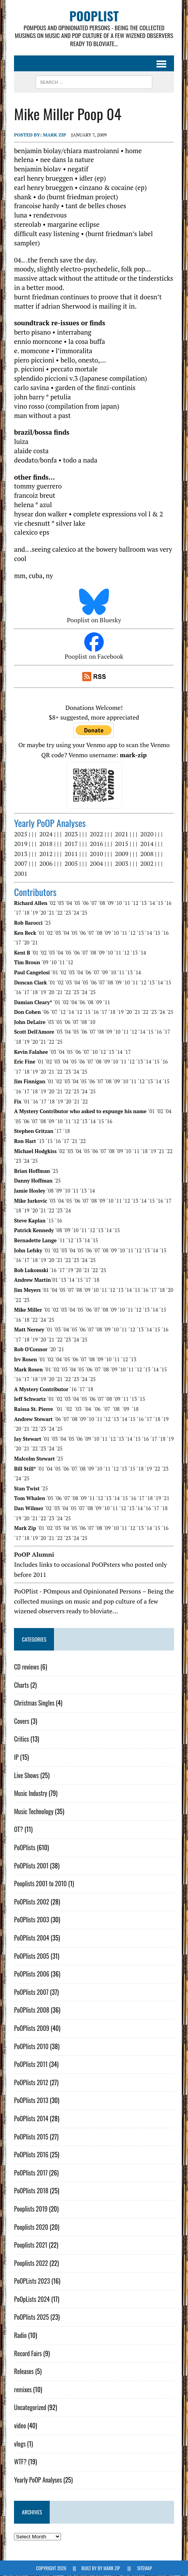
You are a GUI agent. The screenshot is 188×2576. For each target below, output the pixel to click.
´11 (126, 903)
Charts (21, 1685)
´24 (75, 913)
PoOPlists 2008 (31, 2010)
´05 (76, 903)
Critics (21, 1739)
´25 (83, 913)
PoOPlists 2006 (31, 1974)
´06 (85, 903)
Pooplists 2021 (30, 2245)
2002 (146, 864)
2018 (45, 844)
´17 (17, 913)
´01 (40, 933)
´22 (59, 913)
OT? (18, 1829)
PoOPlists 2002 (31, 1902)
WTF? (20, 2462)
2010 (96, 854)
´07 (93, 903)
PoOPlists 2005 (31, 1956)
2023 (71, 834)
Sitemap (144, 2568)
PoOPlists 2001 (31, 1866)
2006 (45, 864)
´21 (50, 913)
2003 (121, 864)
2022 (96, 834)
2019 (20, 844)
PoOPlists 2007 (31, 1992)
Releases (24, 2371)
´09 (109, 903)
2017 (71, 844)
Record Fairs (28, 2353)
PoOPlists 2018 (31, 2191)
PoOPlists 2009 (31, 2028)
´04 (68, 903)
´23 (67, 913)
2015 (121, 844)
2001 (20, 874)
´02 (52, 903)
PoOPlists (24, 1848)
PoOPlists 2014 (31, 2119)
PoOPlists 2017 (30, 2173)
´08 (101, 903)
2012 (45, 854)
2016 (96, 844)
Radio (20, 2335)
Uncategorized (30, 2407)
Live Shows (26, 1775)
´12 (134, 903)
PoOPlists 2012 (31, 2082)
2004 (96, 864)
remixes (22, 2390)
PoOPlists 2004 (31, 1938)
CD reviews (26, 1667)
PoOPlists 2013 (31, 2100)
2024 (45, 834)
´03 (60, 903)
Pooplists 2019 (30, 2209)
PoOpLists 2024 (32, 2299)
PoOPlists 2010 (31, 2046)
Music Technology (33, 1811)
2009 (121, 854)
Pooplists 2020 (31, 2227)
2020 (146, 834)
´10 (118, 903)
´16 (167, 903)
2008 (146, 854)
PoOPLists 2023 (32, 2281)
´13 (142, 903)
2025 (20, 834)
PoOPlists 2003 (31, 1920)
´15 (159, 903)
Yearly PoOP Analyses (38, 2480)
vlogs (20, 2444)
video (20, 2426)
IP (16, 1757)
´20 (42, 913)
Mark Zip (54, 135)
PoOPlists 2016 (31, 2155)
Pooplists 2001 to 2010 (40, 1884)
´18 (26, 913)
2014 (146, 844)
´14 (151, 903)
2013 (20, 854)
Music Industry (30, 1793)
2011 (71, 854)
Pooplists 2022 (31, 2263)
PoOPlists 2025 (31, 2317)
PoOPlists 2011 (30, 2064)
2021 (121, 834)
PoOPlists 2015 (31, 2137)
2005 (71, 864)
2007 (20, 864)
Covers (21, 1721)
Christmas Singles (34, 1703)
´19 (34, 913)
